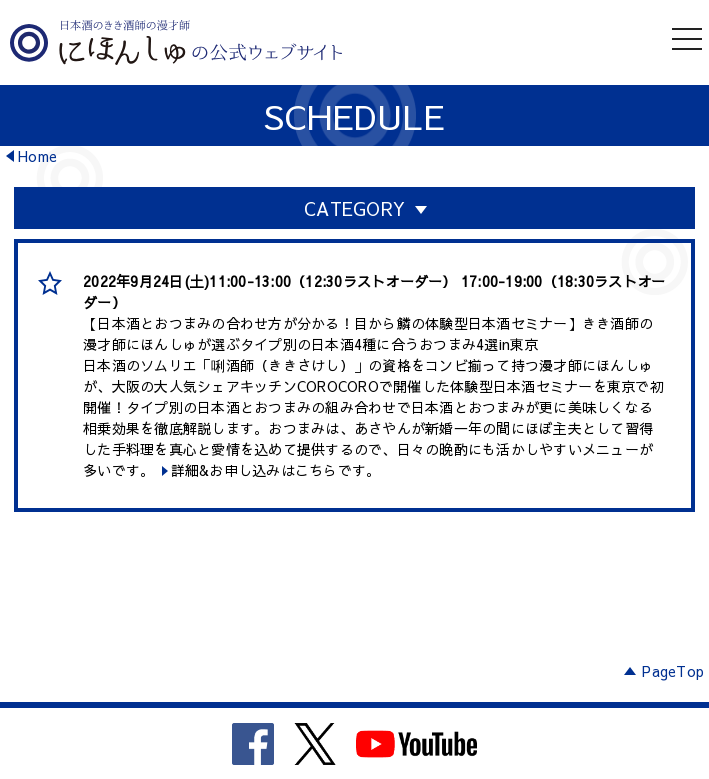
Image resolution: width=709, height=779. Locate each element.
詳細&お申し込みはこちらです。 (276, 470)
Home (37, 156)
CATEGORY (354, 208)
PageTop (673, 671)
